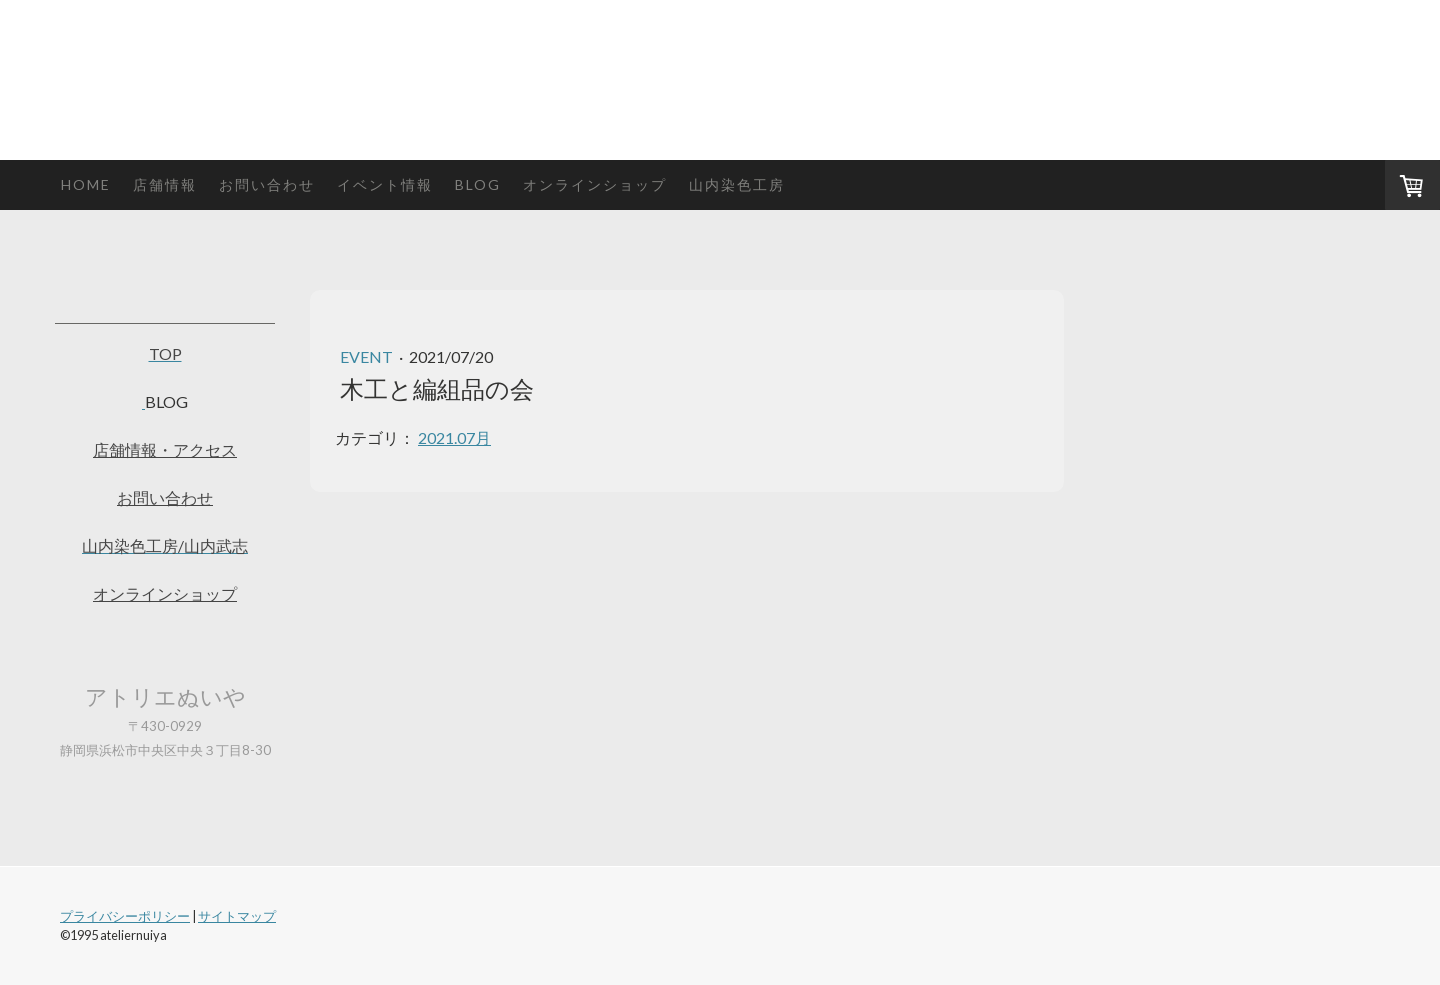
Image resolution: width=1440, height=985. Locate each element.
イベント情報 (385, 184)
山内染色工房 (737, 184)
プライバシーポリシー (125, 916)
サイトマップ (237, 916)
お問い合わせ (267, 184)
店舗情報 (165, 184)
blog (478, 184)
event (368, 356)
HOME (86, 184)
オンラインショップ (595, 184)
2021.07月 (454, 437)
